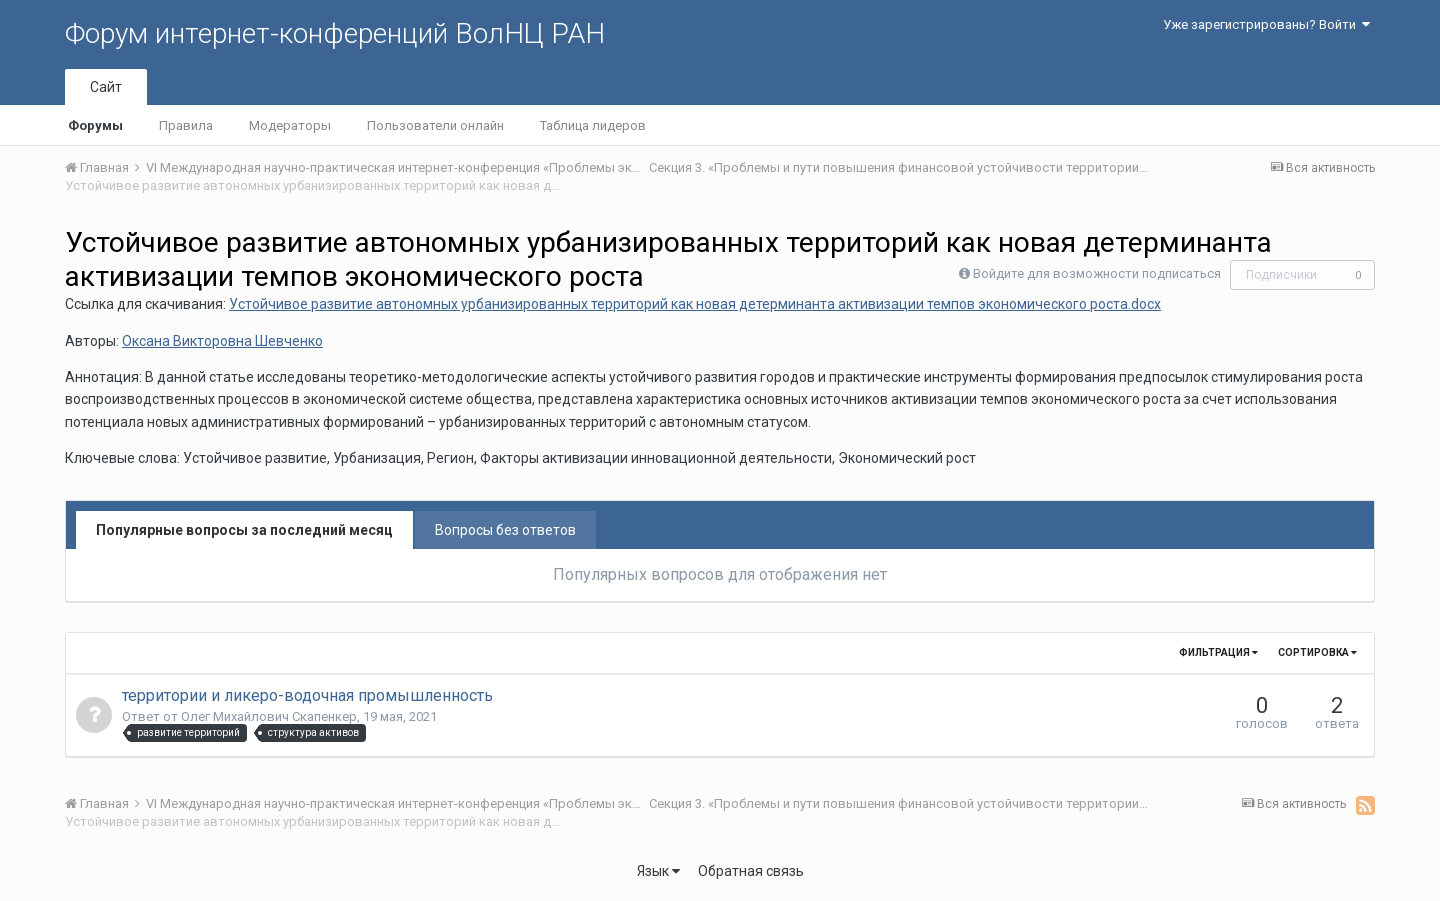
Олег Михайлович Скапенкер (269, 716)
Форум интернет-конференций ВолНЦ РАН (335, 33)
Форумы (95, 125)
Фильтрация (1218, 652)
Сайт (106, 87)
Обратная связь (751, 871)
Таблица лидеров (593, 125)
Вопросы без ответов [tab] (505, 530)
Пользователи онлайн (435, 125)
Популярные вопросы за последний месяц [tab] (244, 530)
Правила (186, 125)
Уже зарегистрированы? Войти (1266, 24)
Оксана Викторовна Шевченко (222, 341)
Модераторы (290, 125)
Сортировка (1317, 652)
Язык (658, 871)
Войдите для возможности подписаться (1097, 273)
